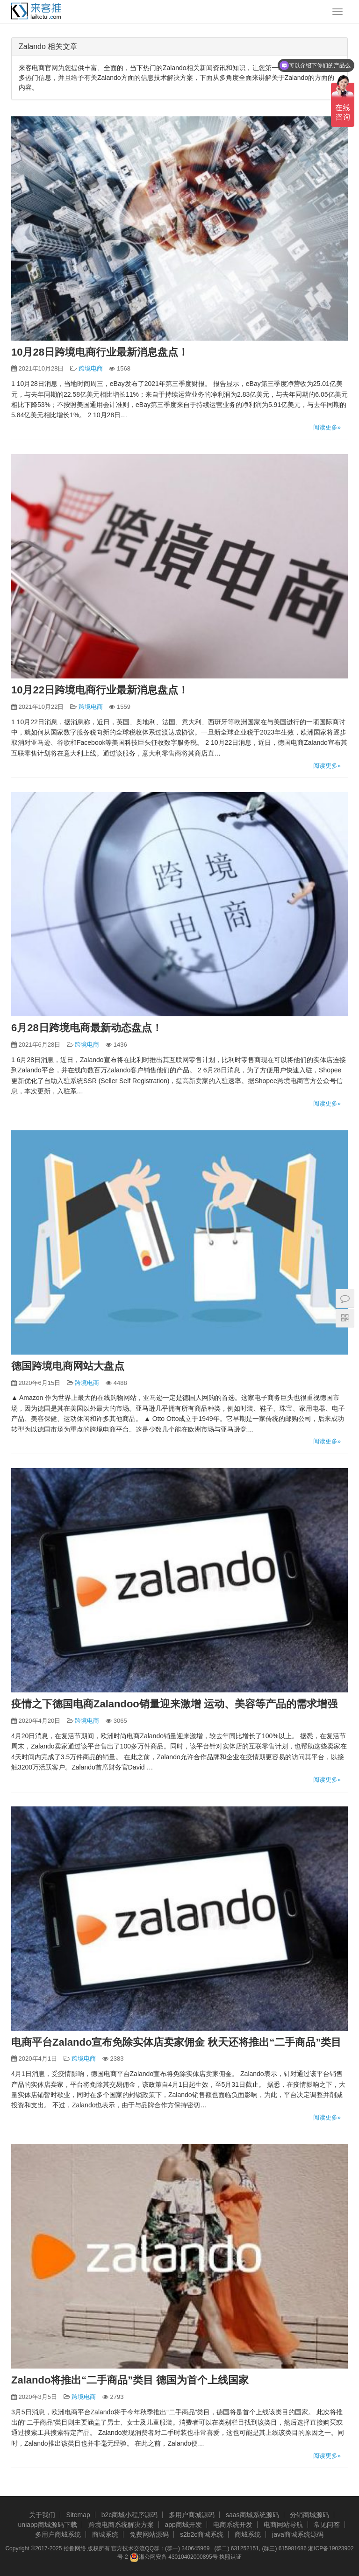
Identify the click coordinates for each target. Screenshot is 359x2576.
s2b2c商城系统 (201, 2534)
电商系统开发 (232, 2524)
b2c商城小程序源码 (129, 2515)
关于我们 (42, 2515)
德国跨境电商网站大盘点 (67, 1366)
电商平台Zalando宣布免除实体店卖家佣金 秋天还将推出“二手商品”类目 (176, 2042)
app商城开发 (183, 2524)
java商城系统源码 (297, 2534)
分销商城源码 (309, 2515)
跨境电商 (91, 368)
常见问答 (327, 2524)
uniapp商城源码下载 (47, 2524)
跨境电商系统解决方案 (121, 2524)
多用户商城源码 (192, 2515)
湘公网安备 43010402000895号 (173, 2557)
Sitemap (78, 2515)
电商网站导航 (283, 2524)
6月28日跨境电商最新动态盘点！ (86, 1028)
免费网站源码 (149, 2534)
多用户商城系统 (58, 2534)
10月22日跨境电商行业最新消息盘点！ (99, 690)
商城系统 (105, 2534)
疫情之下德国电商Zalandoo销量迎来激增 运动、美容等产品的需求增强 (174, 1704)
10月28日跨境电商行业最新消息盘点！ (99, 352)
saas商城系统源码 (252, 2515)
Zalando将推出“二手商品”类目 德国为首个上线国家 (130, 2380)
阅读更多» (327, 427)
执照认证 (230, 2557)
